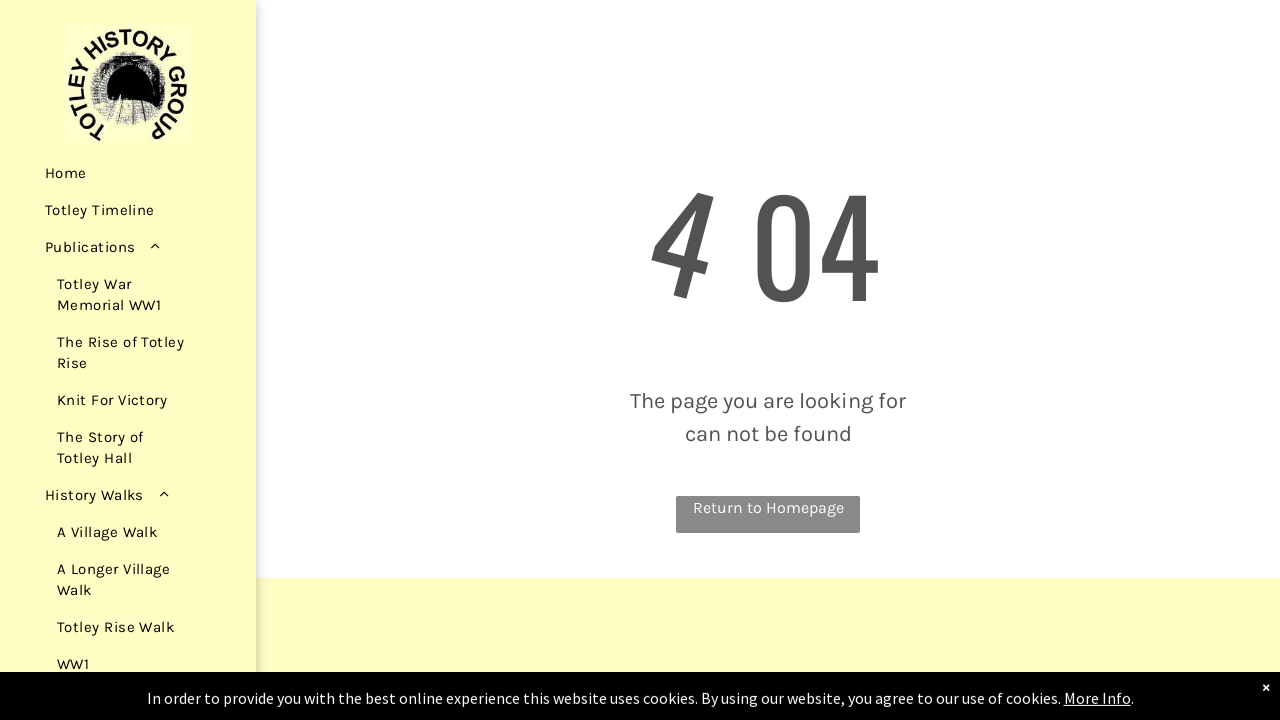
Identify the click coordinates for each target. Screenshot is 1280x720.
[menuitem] (121, 173)
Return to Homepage (768, 507)
